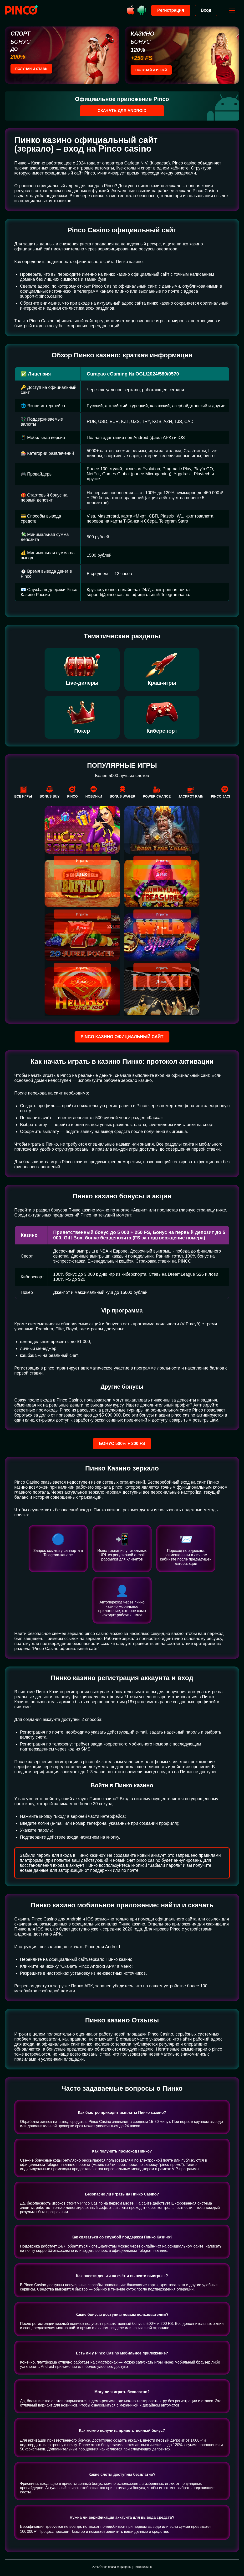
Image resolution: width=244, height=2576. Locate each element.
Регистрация (169, 10)
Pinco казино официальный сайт (122, 1037)
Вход (204, 10)
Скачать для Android (122, 110)
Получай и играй (151, 70)
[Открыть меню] (230, 10)
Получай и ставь (31, 69)
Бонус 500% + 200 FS (122, 1443)
